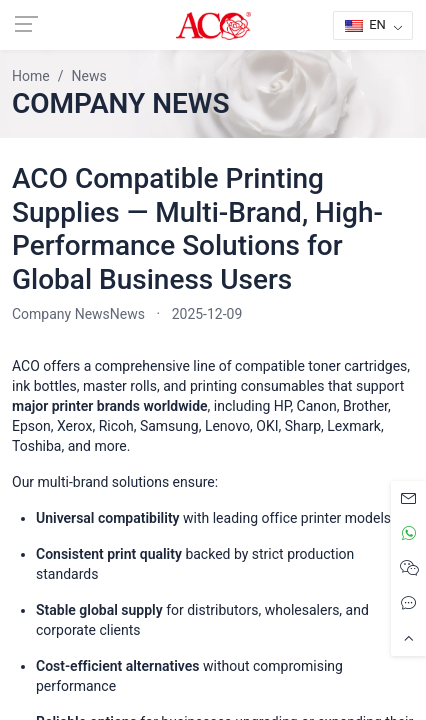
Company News (61, 314)
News (127, 314)
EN (365, 24)
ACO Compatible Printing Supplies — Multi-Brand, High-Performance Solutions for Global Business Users (197, 229)
